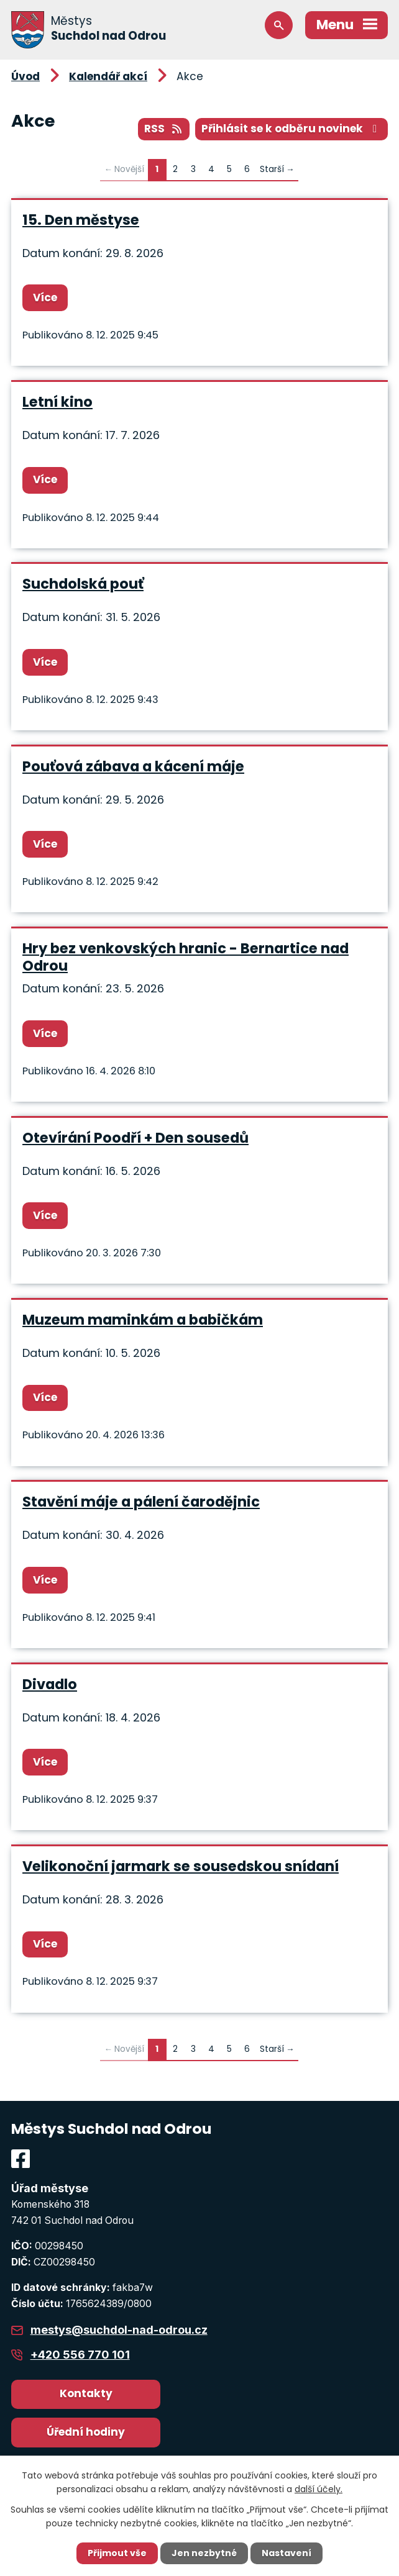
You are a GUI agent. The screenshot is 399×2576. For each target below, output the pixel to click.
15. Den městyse (80, 220)
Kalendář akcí (108, 76)
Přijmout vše (117, 2553)
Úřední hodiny (86, 2431)
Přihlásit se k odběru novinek (291, 128)
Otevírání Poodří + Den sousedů (135, 1138)
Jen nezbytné (204, 2553)
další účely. (318, 2489)
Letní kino (57, 402)
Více (45, 297)
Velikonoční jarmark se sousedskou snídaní (180, 1866)
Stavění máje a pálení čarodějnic (141, 1502)
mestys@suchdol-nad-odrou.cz (119, 2329)
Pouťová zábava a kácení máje (133, 766)
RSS (163, 128)
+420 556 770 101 (80, 2354)
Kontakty (86, 2393)
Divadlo (49, 1684)
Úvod (25, 76)
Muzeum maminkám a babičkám (142, 1320)
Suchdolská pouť (83, 584)
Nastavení (286, 2553)
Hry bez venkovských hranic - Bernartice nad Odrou (185, 957)
